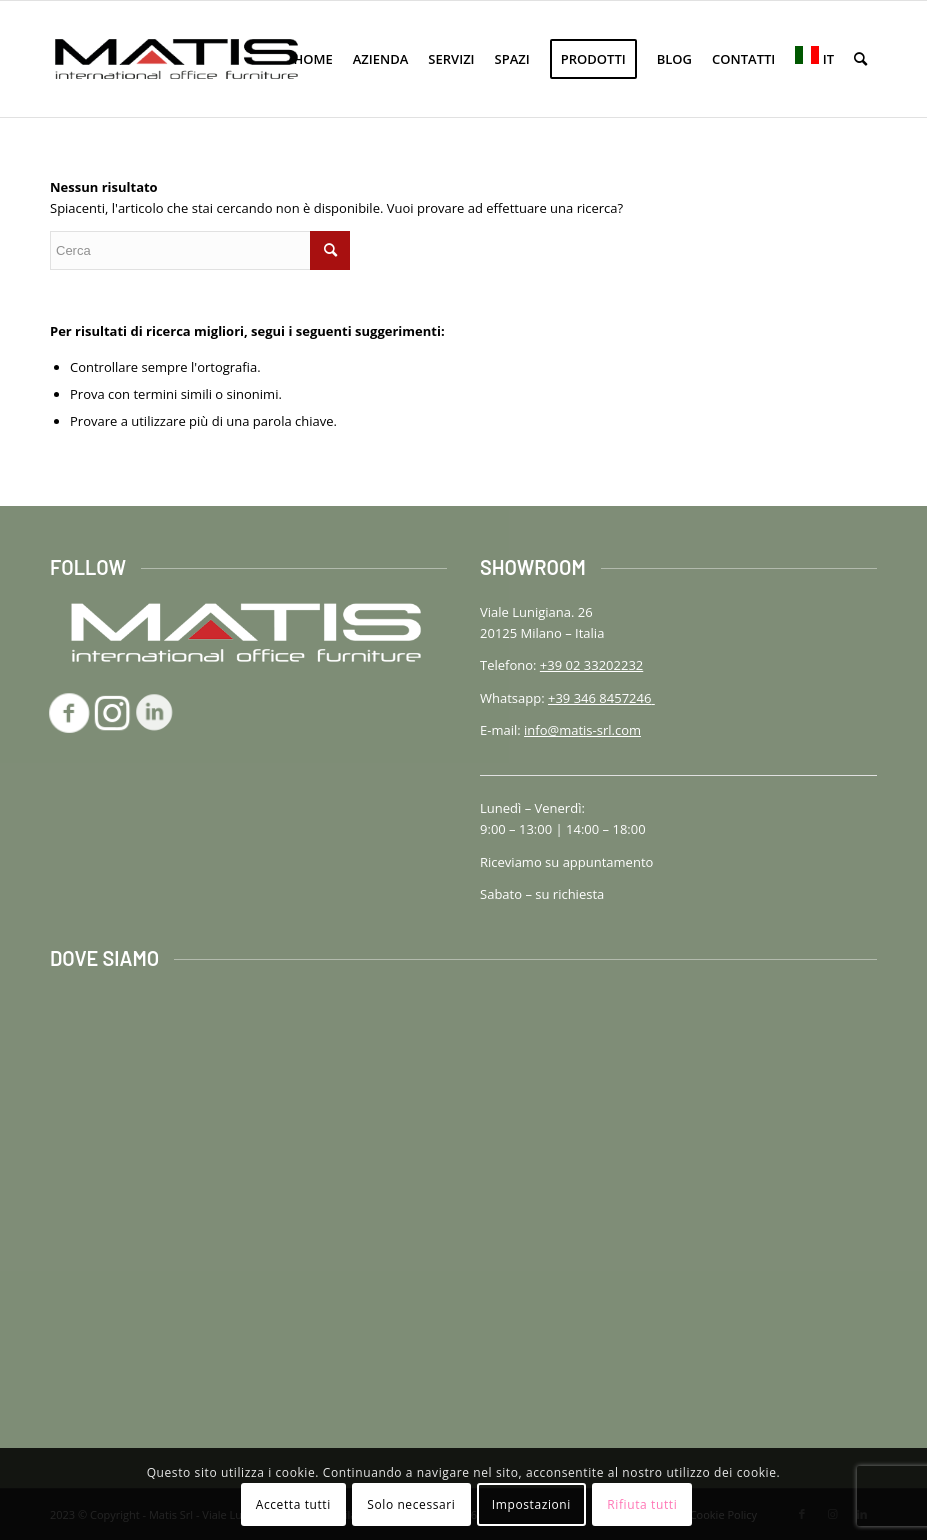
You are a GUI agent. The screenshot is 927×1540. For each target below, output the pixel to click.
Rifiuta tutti (642, 1504)
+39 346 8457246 (601, 698)
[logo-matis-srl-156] (176, 59)
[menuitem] (313, 59)
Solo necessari (411, 1504)
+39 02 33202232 (591, 665)
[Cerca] (860, 59)
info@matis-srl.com (582, 730)
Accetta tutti (293, 1504)
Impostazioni (531, 1504)
